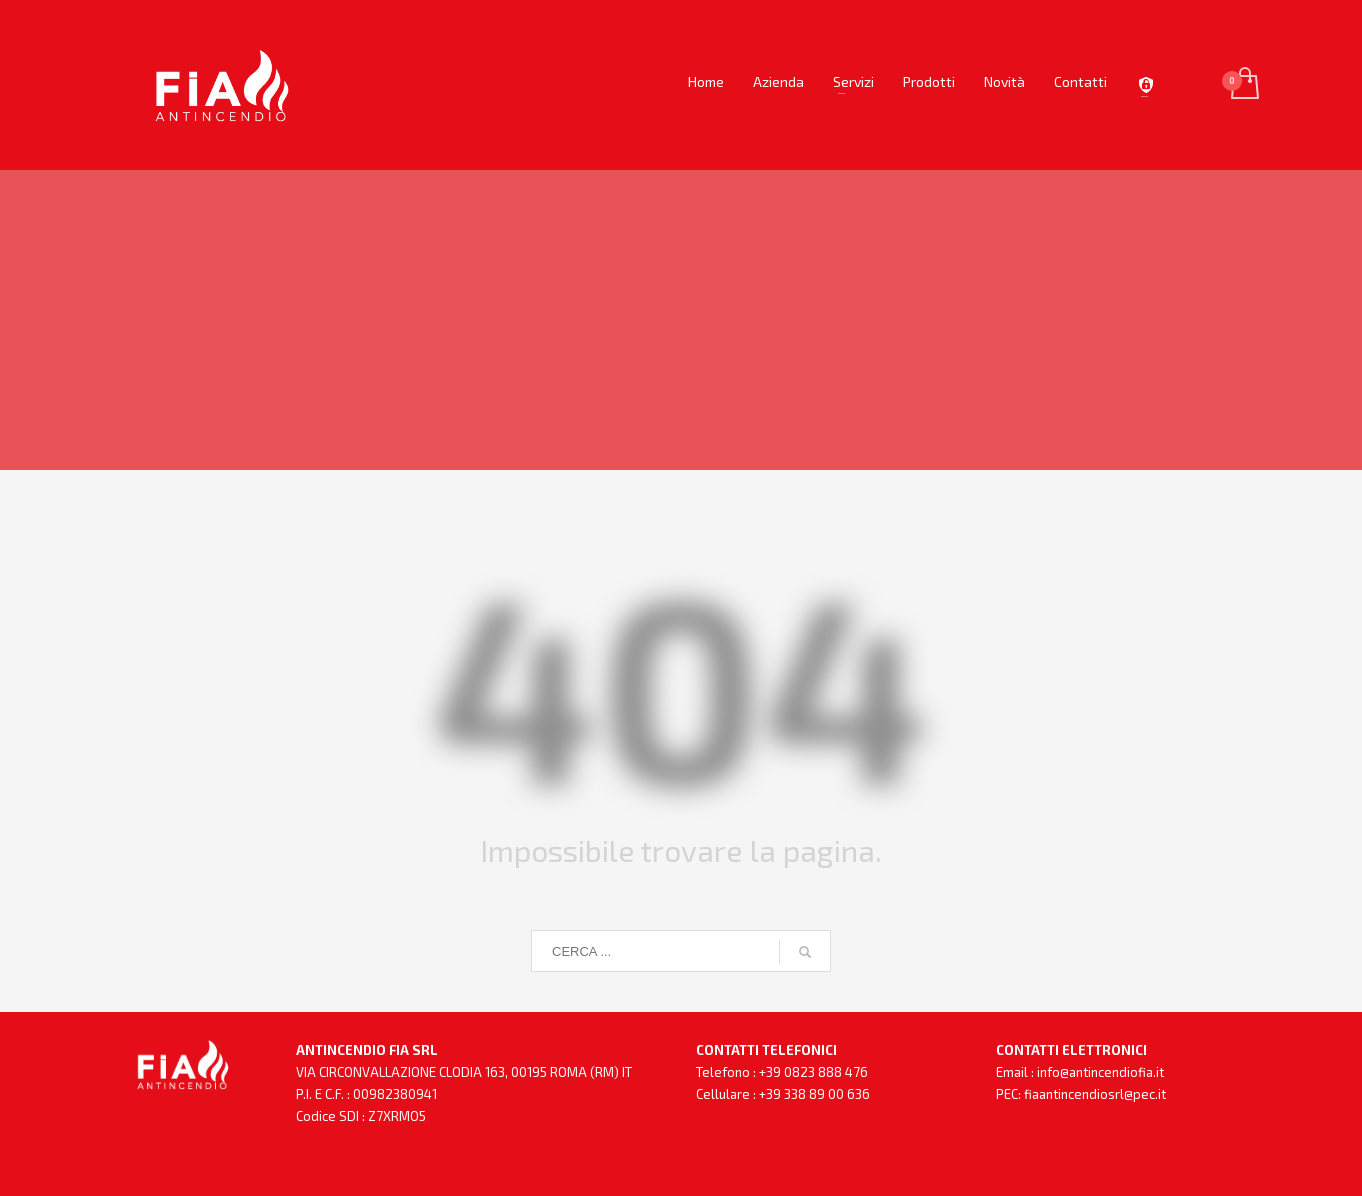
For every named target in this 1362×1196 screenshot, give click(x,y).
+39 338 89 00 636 (814, 1094)
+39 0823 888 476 (813, 1072)
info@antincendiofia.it (1100, 1072)
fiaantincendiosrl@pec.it (1095, 1094)
